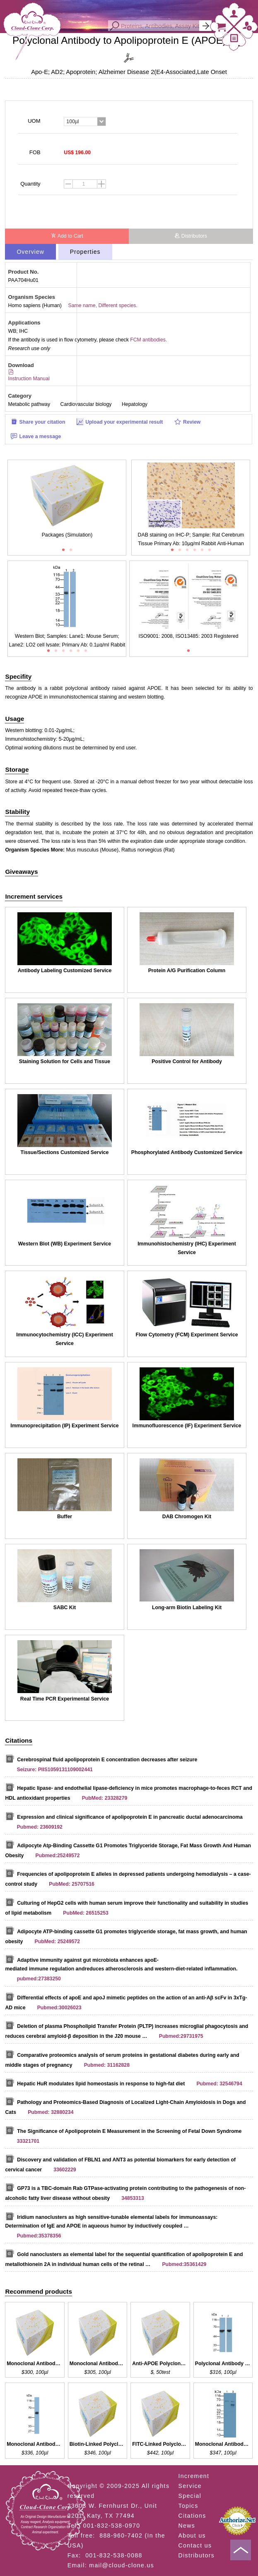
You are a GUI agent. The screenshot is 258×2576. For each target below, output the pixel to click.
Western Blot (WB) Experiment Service (64, 1244)
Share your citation (38, 421)
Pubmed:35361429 (184, 2264)
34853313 (132, 2198)
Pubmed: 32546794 (219, 2084)
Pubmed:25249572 (58, 1855)
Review (187, 421)
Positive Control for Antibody (187, 1061)
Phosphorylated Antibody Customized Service (186, 1152)
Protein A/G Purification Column (187, 970)
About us (192, 2535)
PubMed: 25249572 (57, 1941)
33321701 (28, 2141)
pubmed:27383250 (39, 1979)
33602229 (64, 2170)
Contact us (195, 2545)
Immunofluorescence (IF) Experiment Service (187, 1426)
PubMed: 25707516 (71, 1884)
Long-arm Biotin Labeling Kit (187, 1607)
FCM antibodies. (148, 340)
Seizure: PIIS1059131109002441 (55, 1769)
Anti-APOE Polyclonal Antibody (160, 2363)
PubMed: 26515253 (86, 1913)
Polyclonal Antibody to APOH (223, 2363)
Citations (192, 2515)
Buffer (64, 1516)
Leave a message (36, 436)
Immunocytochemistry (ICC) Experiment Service (64, 1339)
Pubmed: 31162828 (107, 2065)
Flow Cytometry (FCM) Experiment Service (186, 1335)
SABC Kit (64, 1607)
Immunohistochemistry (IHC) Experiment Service (186, 1248)
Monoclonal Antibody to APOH (35, 2444)
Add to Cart (67, 236)
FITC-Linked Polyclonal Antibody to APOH (160, 2444)
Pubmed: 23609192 (40, 1827)
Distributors (191, 236)
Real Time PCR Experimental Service (64, 1699)
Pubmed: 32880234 (50, 2112)
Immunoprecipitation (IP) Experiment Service (64, 1426)
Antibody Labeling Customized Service (65, 970)
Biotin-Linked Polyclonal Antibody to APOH (98, 2444)
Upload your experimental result (120, 421)
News (186, 2525)
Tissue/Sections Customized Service (65, 1152)
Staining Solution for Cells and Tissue (64, 1061)
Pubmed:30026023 (59, 2008)
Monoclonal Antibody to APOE (35, 2363)
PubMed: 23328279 (105, 1798)
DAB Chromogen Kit (186, 1516)
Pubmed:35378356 (39, 2236)
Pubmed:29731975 (181, 2036)
